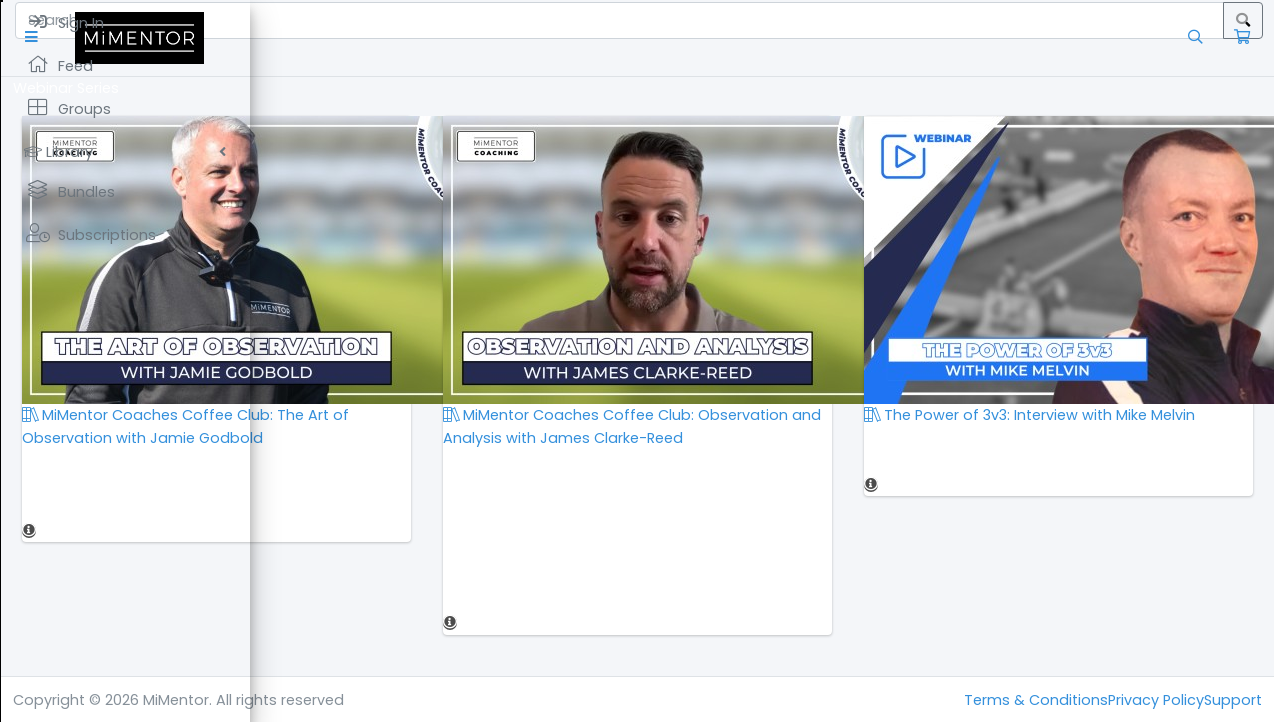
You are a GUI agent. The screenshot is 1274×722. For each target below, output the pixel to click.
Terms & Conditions (1036, 700)
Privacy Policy (1156, 700)
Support (1233, 700)
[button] (284, 37)
